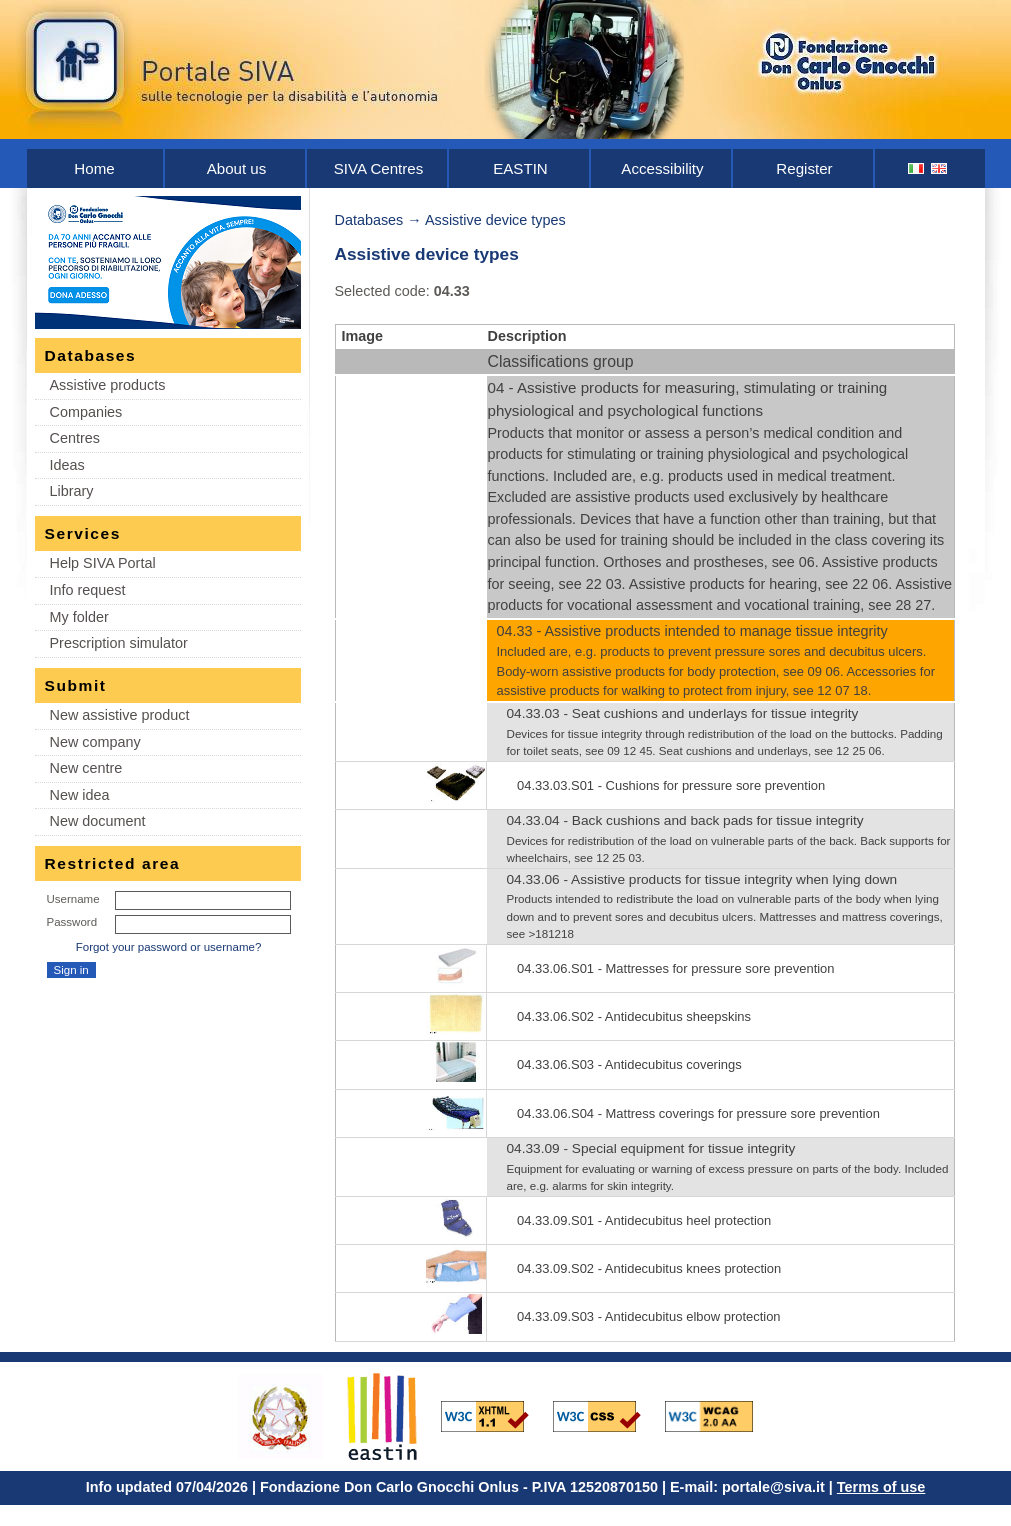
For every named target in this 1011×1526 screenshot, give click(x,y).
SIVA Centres (379, 168)
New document (98, 821)
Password (72, 922)
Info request (88, 590)
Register (804, 168)
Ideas (67, 465)
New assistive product (120, 715)
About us (237, 168)
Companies (86, 412)
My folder (79, 617)
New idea (80, 795)
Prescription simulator (119, 643)
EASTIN (520, 168)
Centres (75, 438)
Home (94, 168)
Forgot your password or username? (169, 947)
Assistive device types (495, 220)
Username (73, 899)
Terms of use (881, 1487)
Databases (369, 220)
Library (72, 491)
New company (95, 742)
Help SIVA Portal (103, 563)
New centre (86, 768)
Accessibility (662, 168)
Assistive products (108, 385)
